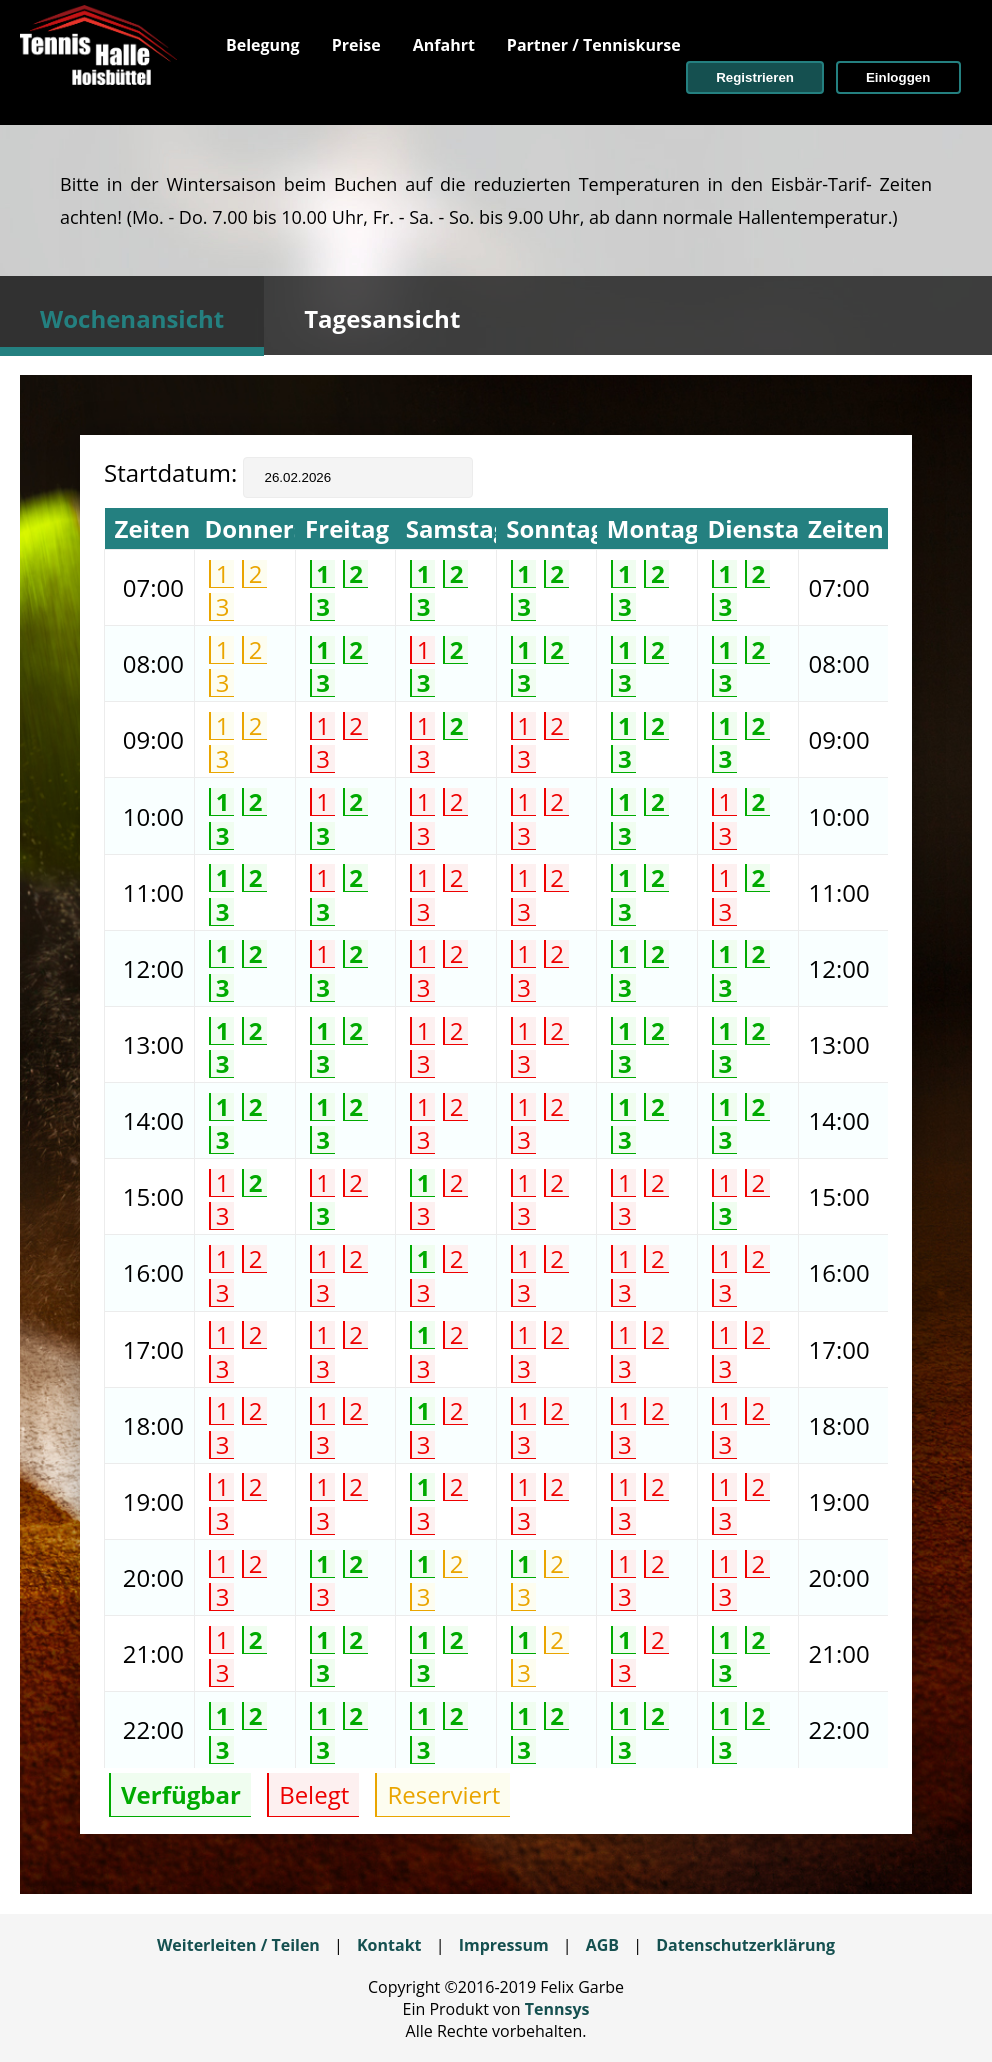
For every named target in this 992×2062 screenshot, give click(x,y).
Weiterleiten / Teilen (238, 1945)
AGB (602, 1945)
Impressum (504, 1945)
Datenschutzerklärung (745, 1945)
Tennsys (557, 2009)
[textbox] (358, 477)
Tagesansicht (382, 318)
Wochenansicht (132, 318)
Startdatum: (173, 472)
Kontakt (389, 1945)
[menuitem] (263, 45)
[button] (755, 77)
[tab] (132, 316)
